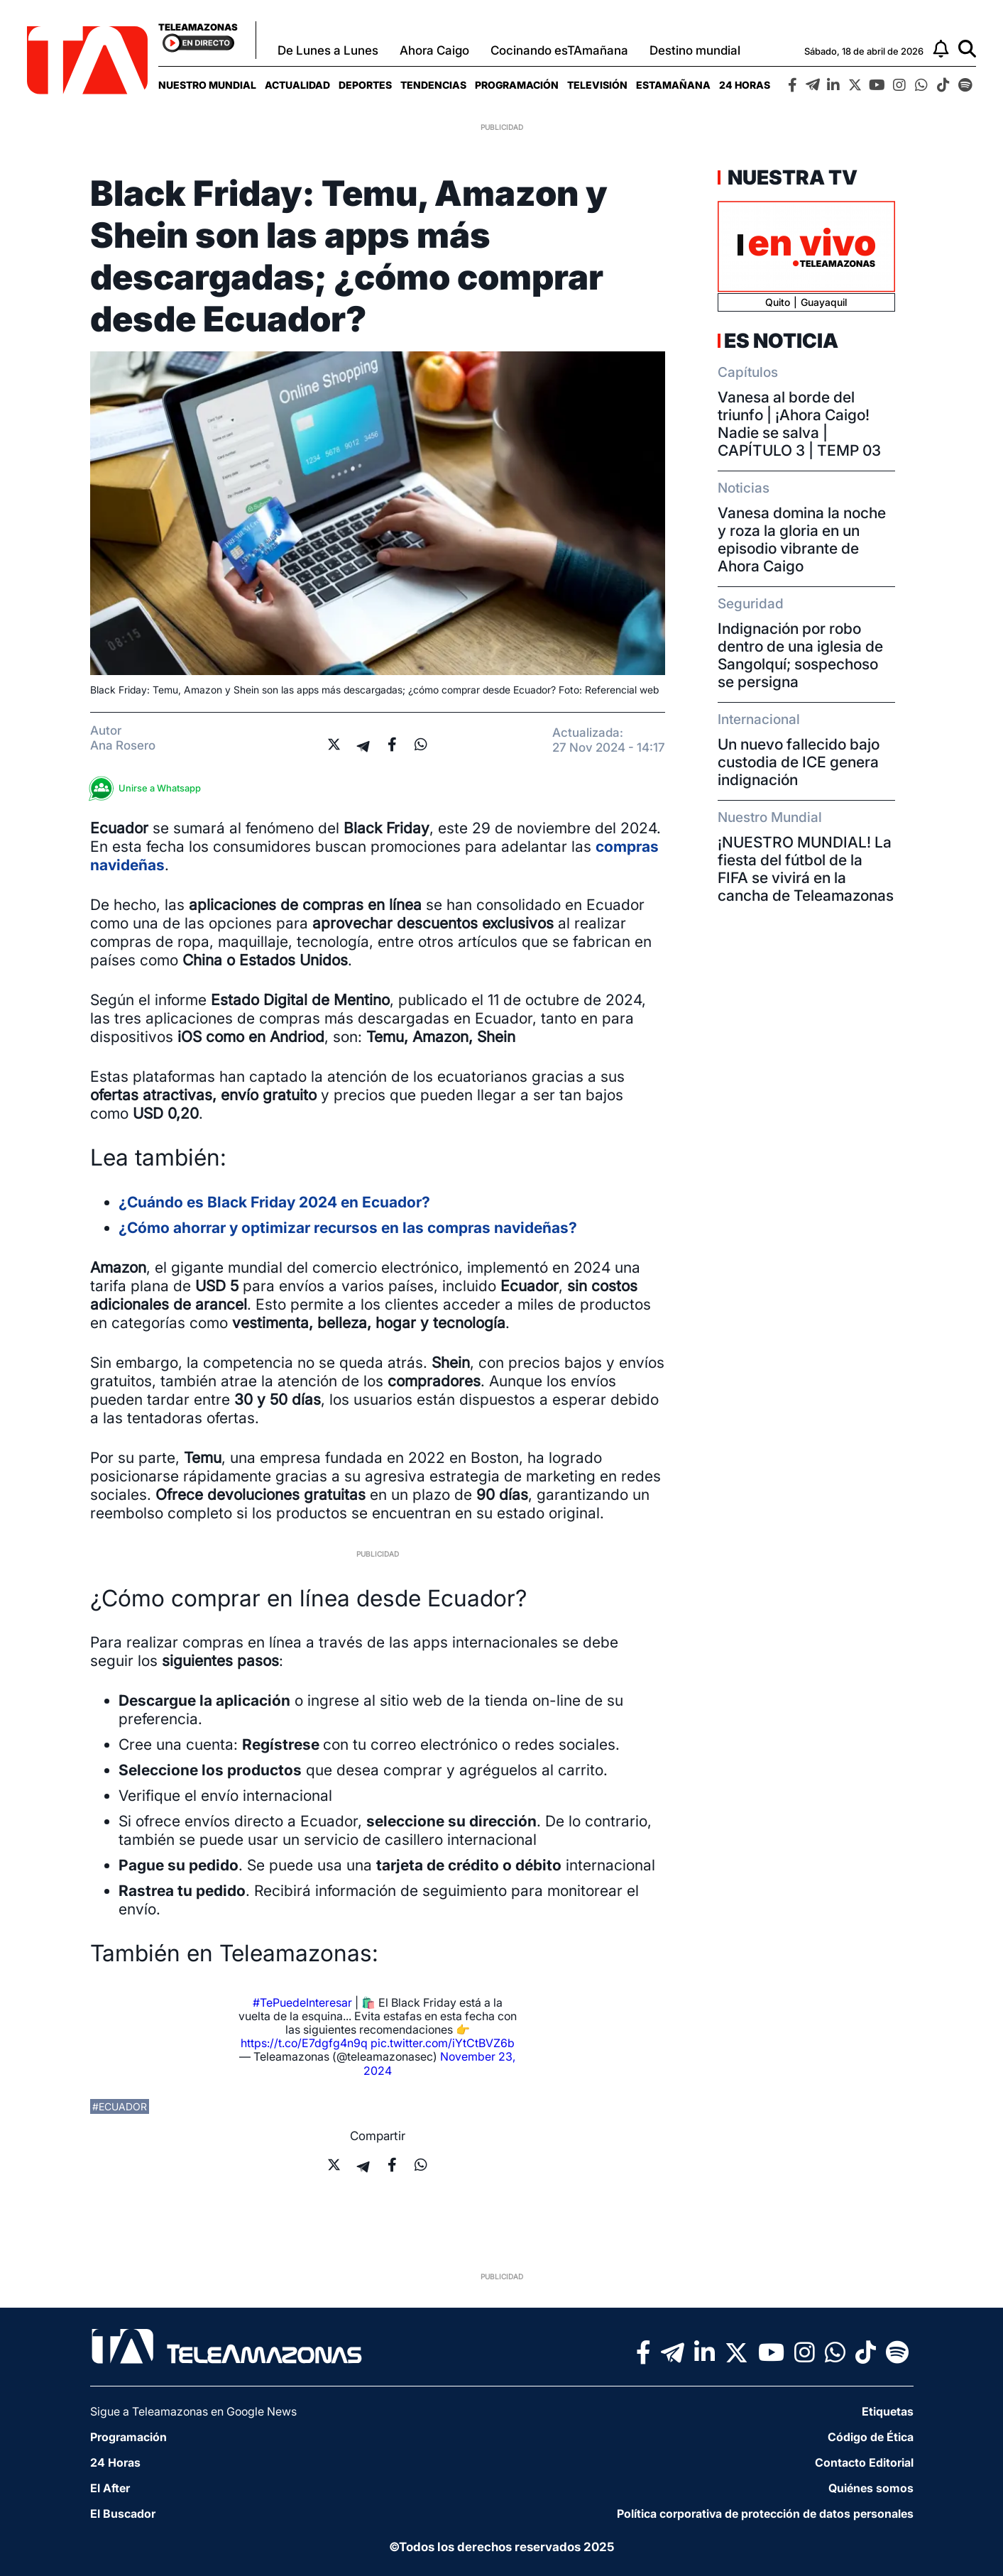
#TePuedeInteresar (302, 2002)
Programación (517, 85)
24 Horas (744, 85)
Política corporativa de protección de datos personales (765, 2513)
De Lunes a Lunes (328, 50)
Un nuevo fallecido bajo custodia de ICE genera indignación (798, 762)
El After (110, 2488)
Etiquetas (888, 2411)
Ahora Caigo (434, 50)
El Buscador (122, 2513)
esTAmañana (673, 85)
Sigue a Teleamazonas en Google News (193, 2411)
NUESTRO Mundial (207, 85)
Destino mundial (695, 50)
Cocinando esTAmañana (559, 50)
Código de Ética (871, 2437)
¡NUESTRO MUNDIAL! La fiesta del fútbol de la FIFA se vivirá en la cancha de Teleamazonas (806, 868)
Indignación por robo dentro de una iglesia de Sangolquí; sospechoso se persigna (800, 655)
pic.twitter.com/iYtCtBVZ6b (443, 2043)
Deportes (365, 85)
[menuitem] (207, 85)
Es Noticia (781, 341)
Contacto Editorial (864, 2462)
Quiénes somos (871, 2488)
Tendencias (433, 85)
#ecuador (119, 2106)
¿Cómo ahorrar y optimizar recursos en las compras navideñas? (348, 1228)
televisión (597, 85)
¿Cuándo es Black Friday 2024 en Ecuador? (274, 1202)
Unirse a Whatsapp (149, 788)
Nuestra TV (790, 177)
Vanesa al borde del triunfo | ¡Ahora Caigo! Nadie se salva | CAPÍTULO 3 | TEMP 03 (799, 423)
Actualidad (297, 85)
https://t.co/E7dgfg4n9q (304, 2043)
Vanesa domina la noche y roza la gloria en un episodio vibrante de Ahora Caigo (802, 539)
